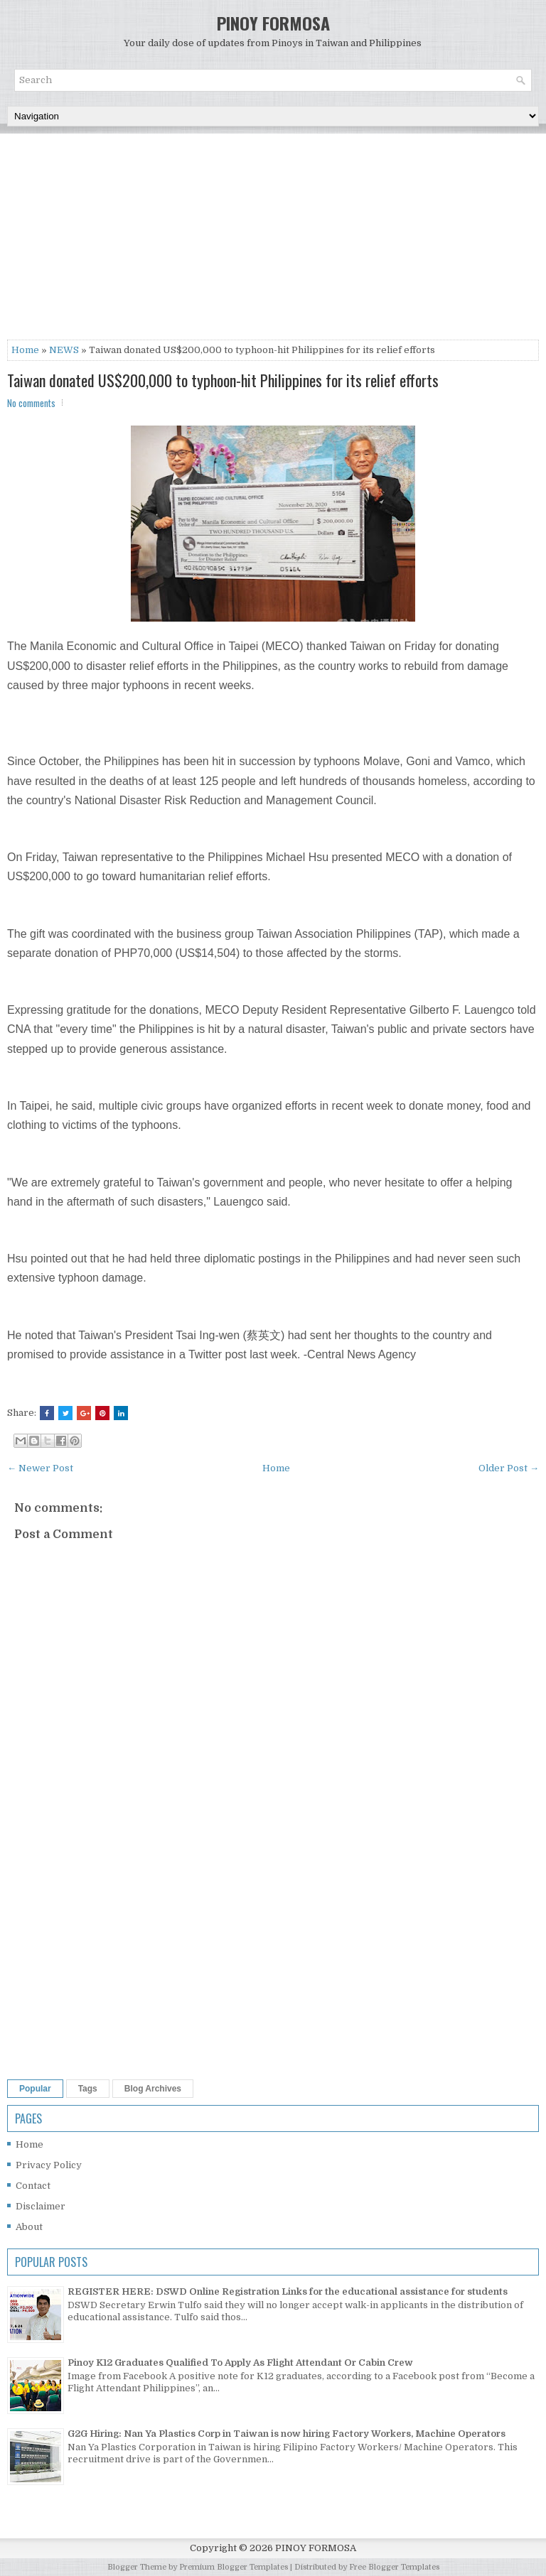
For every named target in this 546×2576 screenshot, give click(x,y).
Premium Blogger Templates (233, 2567)
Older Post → (508, 1468)
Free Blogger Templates (394, 2567)
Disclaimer (40, 2206)
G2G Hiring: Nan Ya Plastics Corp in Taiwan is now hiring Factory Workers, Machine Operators (286, 2433)
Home (25, 350)
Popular (35, 2089)
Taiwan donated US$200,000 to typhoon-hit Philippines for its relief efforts (223, 380)
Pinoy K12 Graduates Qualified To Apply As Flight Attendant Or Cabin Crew (240, 2362)
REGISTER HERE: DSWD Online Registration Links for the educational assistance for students (288, 2291)
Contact (33, 2185)
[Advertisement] (273, 240)
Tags (87, 2089)
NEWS (64, 350)
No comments (31, 403)
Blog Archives (152, 2089)
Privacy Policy (49, 2165)
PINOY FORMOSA (273, 23)
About (29, 2226)
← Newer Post (40, 1468)
